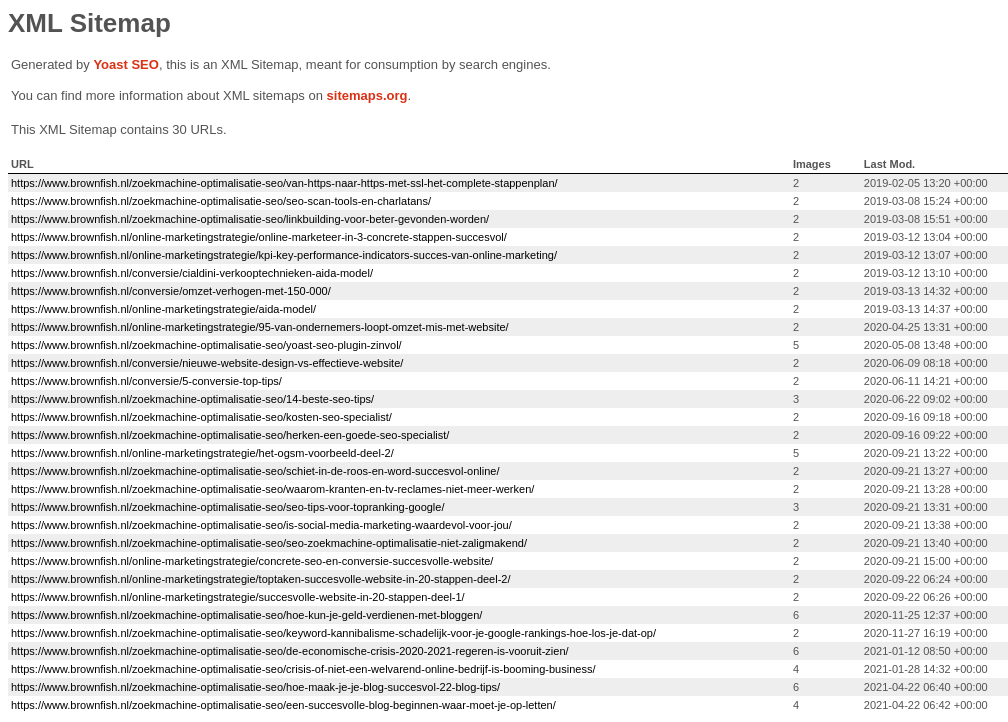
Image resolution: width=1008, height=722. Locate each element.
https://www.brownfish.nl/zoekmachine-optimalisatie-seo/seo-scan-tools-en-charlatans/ (221, 201)
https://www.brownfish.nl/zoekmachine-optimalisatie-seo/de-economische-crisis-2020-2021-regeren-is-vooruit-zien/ (290, 651)
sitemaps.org (367, 95)
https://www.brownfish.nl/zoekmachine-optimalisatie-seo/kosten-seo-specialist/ (201, 417)
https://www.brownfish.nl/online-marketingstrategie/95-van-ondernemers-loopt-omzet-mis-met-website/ (260, 327)
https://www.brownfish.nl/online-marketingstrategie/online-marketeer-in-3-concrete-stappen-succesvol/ (259, 237)
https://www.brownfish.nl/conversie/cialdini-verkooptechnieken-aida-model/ (192, 273)
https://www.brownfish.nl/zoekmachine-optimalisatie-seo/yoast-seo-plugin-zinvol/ (206, 345)
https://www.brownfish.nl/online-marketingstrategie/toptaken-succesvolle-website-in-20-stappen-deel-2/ (261, 579)
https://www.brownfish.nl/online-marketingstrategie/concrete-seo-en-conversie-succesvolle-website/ (252, 561)
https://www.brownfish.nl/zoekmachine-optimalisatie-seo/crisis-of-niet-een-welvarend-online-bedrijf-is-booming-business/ (303, 669)
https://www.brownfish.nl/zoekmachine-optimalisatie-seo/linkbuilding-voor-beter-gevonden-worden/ (250, 219)
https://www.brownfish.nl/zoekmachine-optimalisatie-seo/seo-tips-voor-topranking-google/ (227, 507)
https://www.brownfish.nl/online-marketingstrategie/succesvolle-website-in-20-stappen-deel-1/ (238, 597)
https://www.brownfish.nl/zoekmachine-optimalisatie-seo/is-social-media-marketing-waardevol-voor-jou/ (261, 525)
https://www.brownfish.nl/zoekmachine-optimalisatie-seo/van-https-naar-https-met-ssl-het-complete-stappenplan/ (284, 183)
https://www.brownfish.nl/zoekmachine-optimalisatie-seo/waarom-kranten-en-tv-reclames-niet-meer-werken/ (272, 489)
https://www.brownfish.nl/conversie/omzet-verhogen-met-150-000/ (171, 291)
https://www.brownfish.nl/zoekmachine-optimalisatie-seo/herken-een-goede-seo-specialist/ (230, 435)
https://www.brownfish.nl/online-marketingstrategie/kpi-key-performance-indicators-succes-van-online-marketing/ (284, 255)
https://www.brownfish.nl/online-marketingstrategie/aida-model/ (163, 309)
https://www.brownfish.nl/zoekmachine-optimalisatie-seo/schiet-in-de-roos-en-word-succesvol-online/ (255, 471)
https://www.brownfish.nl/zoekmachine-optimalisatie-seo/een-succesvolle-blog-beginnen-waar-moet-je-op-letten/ (283, 705)
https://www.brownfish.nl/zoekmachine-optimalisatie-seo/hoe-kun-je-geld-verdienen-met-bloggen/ (246, 615)
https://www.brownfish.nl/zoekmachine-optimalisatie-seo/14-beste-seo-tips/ (192, 399)
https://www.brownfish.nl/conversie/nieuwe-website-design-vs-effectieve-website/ (207, 363)
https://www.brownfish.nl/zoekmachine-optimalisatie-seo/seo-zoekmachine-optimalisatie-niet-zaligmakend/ (269, 543)
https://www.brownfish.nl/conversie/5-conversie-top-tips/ (146, 381)
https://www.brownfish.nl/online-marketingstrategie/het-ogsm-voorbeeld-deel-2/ (202, 453)
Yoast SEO (126, 64)
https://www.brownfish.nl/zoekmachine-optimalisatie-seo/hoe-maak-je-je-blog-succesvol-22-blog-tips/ (255, 687)
